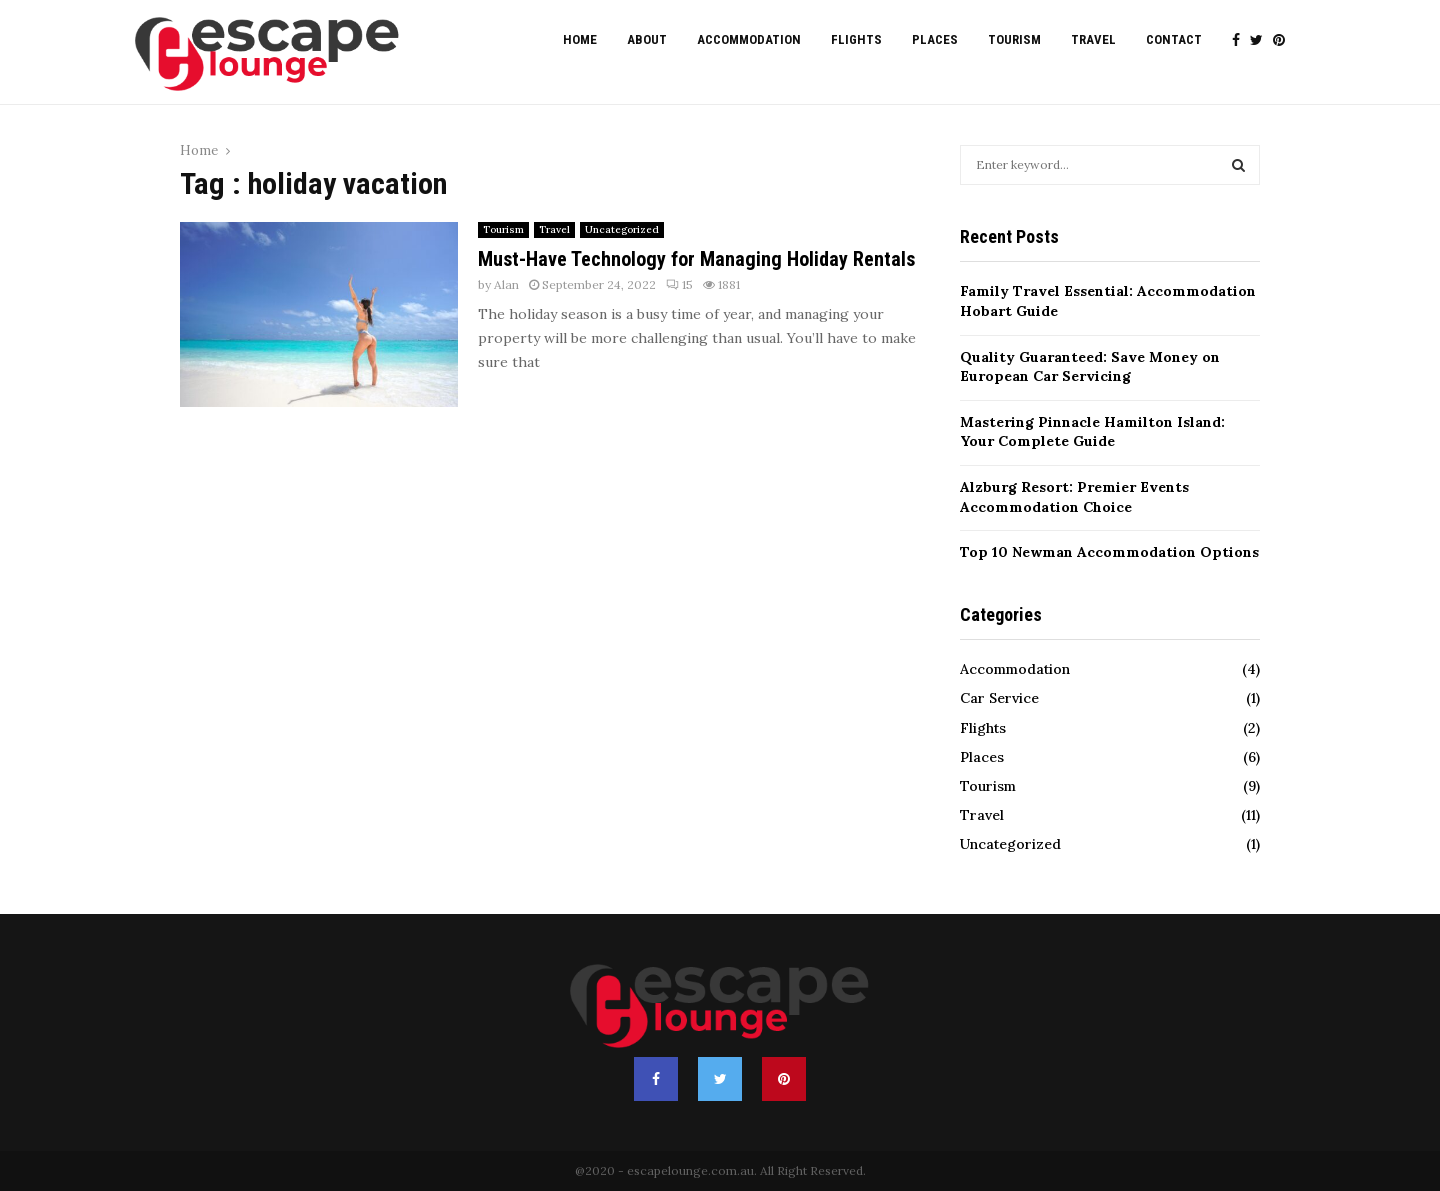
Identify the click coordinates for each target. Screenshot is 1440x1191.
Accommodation (749, 39)
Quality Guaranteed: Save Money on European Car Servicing (1090, 367)
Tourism (1014, 39)
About (647, 39)
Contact (1174, 39)
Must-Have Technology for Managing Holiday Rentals (696, 259)
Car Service (999, 698)
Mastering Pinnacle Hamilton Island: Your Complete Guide (1092, 432)
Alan (506, 284)
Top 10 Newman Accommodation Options (1109, 552)
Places (935, 39)
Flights (856, 39)
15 (679, 284)
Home (580, 39)
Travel (1093, 39)
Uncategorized (622, 229)
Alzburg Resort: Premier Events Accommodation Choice (1074, 497)
